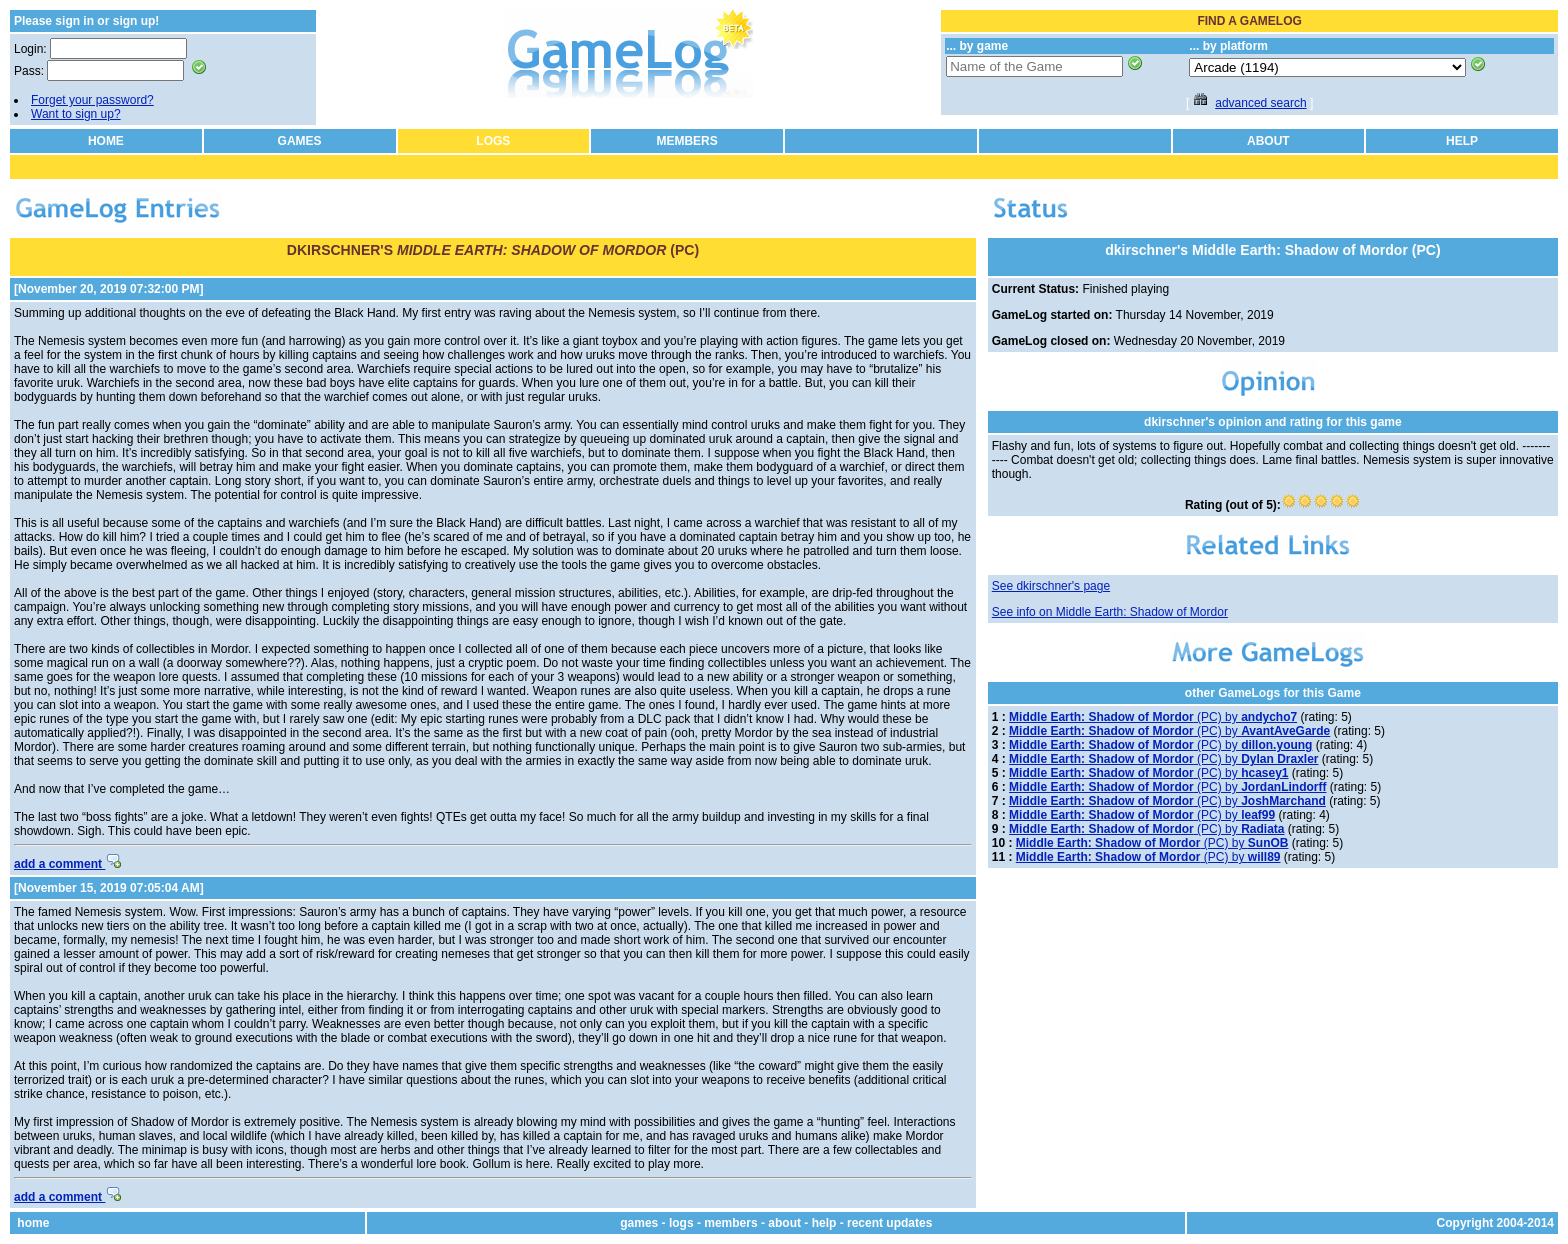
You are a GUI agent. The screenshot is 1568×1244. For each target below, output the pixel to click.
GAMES (300, 141)
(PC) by (1153, 717)
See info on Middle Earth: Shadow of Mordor (1110, 612)
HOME (106, 141)
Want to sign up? (76, 114)
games (639, 1223)
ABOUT (1268, 141)
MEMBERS (686, 141)
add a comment (67, 864)
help (824, 1223)
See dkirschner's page (1051, 586)
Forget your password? (92, 100)
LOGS (493, 141)
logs (681, 1223)
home (33, 1223)
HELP (1462, 141)
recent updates (889, 1223)
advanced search (1260, 103)
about (784, 1223)
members (730, 1223)
